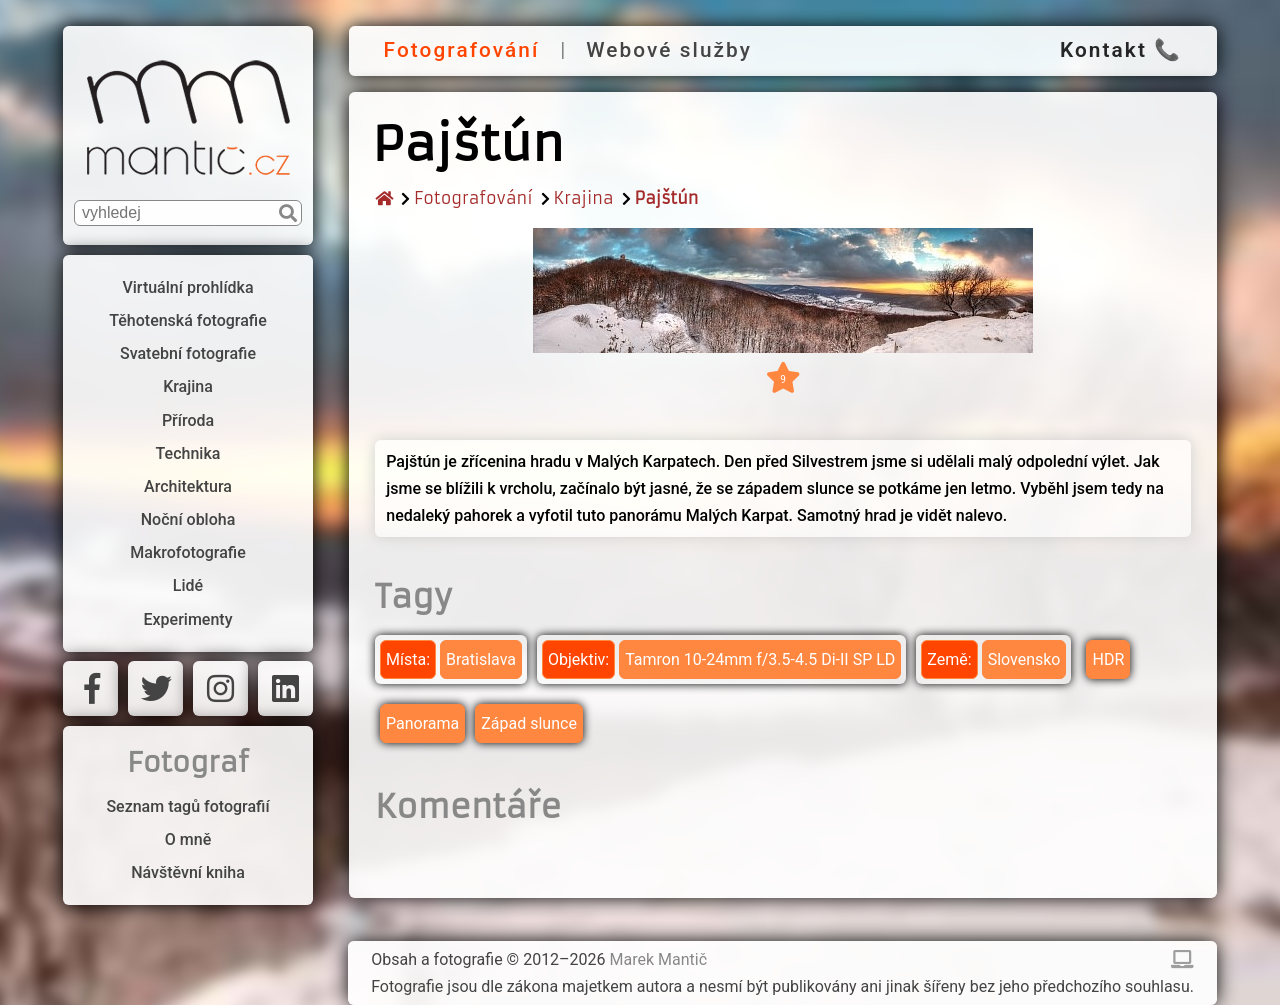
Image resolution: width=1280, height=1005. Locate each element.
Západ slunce (529, 723)
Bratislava (481, 659)
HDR (1108, 659)
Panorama (422, 723)
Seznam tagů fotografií (187, 806)
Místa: (408, 659)
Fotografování (462, 50)
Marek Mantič (659, 959)
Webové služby (669, 50)
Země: (949, 659)
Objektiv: (578, 659)
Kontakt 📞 (1121, 50)
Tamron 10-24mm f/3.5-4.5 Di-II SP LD (760, 659)
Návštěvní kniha (188, 872)
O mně (188, 839)
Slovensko (1024, 659)
